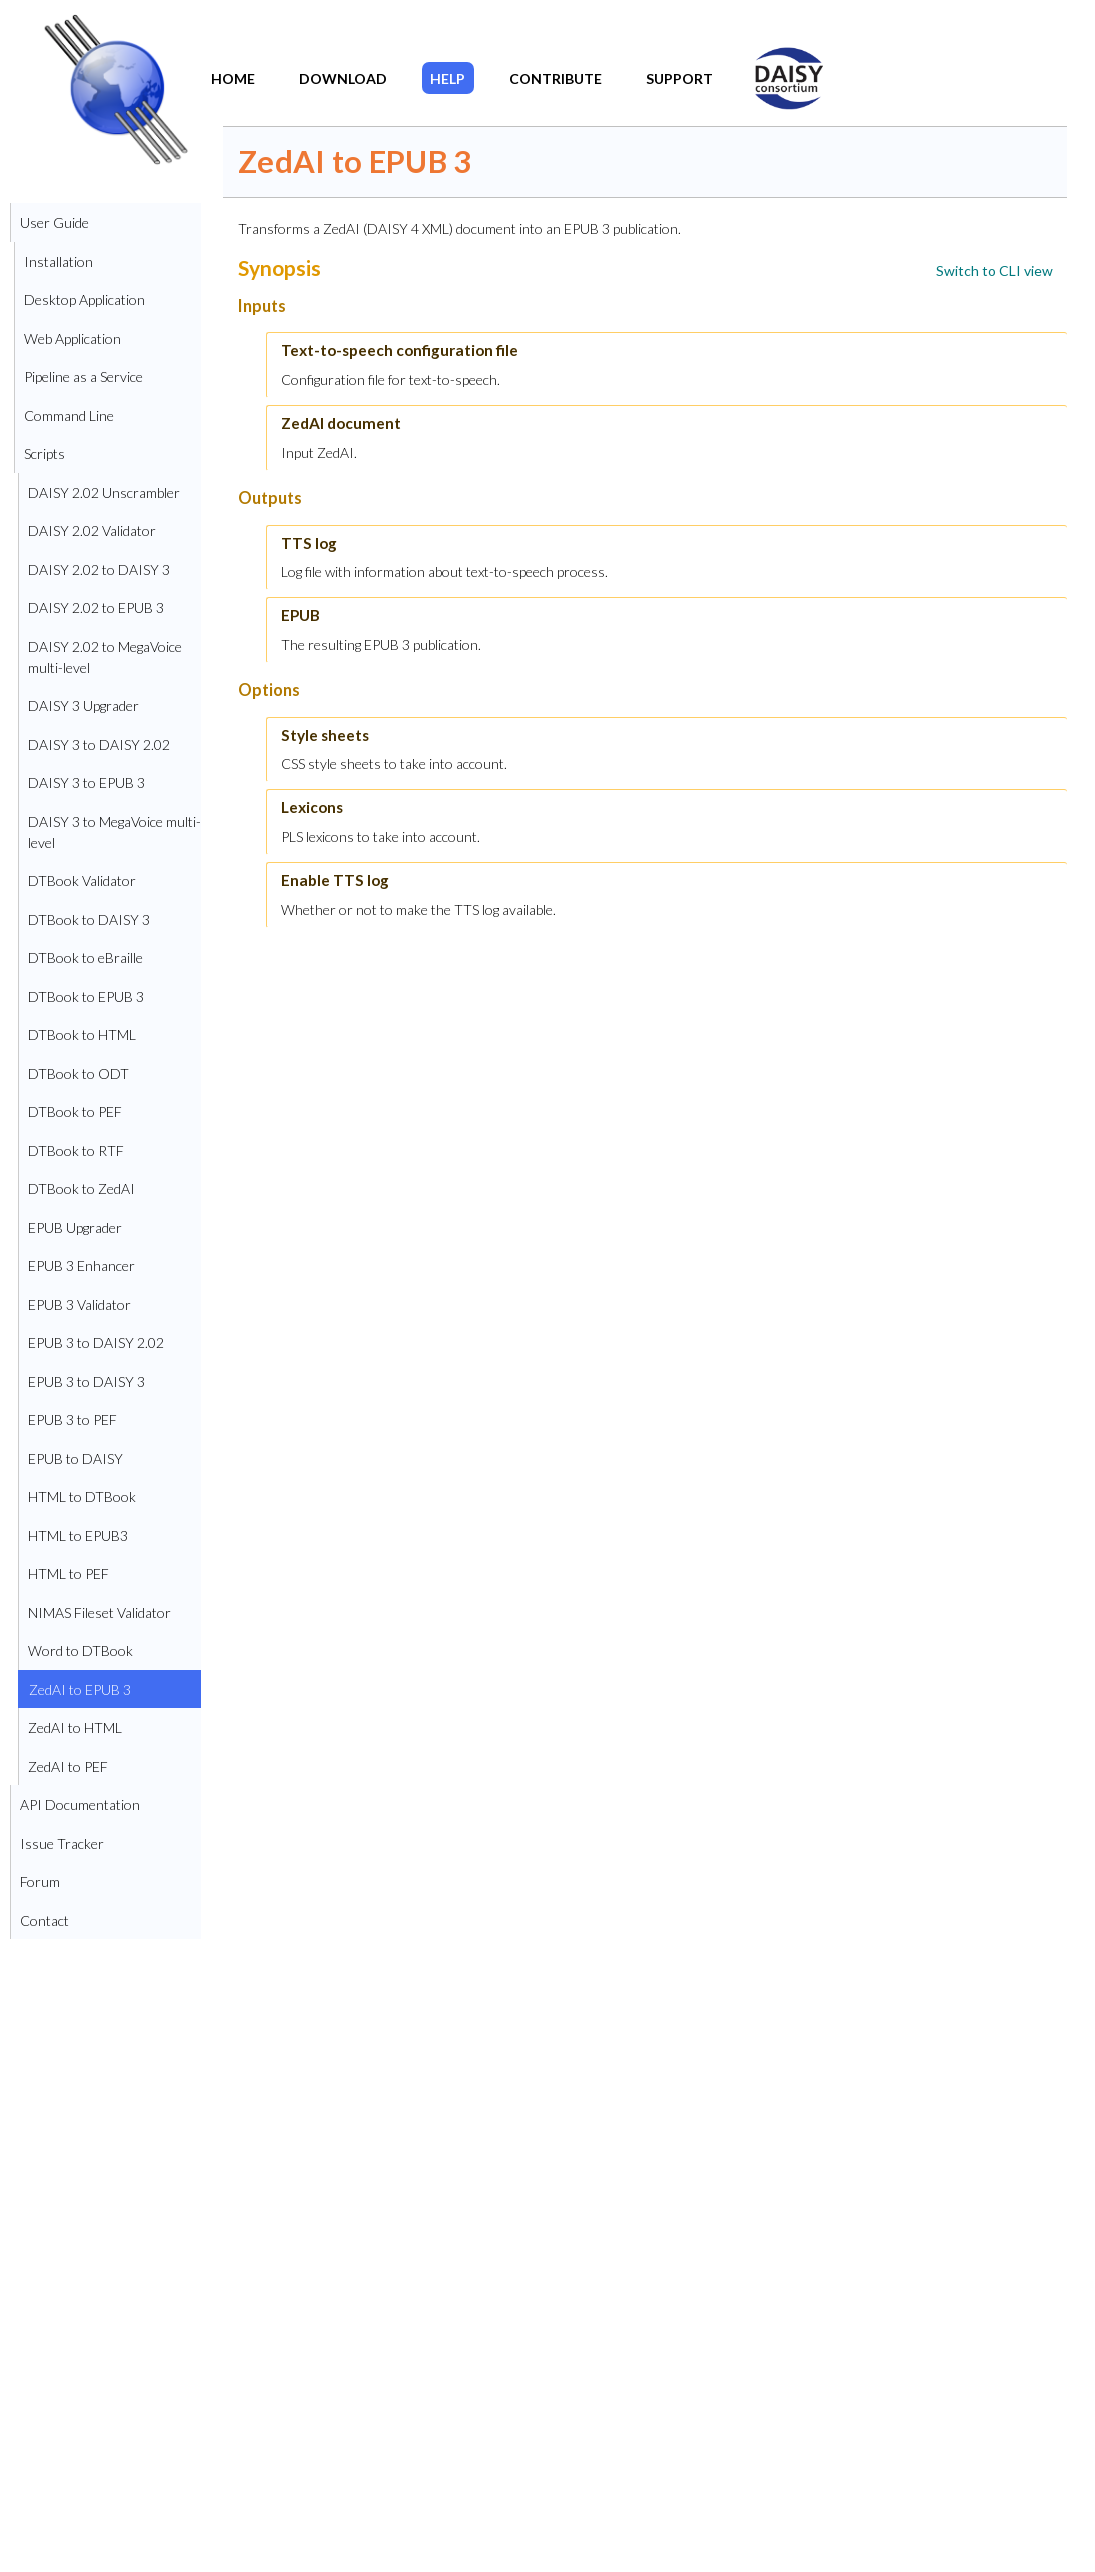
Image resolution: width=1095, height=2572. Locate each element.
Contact (44, 1920)
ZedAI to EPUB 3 (80, 1689)
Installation (58, 261)
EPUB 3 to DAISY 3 (86, 1381)
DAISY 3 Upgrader (83, 705)
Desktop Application (84, 299)
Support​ (679, 78)
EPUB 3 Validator (79, 1304)
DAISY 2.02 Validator (92, 530)
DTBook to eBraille (85, 957)
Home (233, 78)
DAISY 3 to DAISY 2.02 (99, 744)
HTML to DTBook (82, 1496)
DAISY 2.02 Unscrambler (104, 492)
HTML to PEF (68, 1573)
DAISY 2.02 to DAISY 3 (99, 569)
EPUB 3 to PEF (72, 1419)
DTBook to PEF (75, 1111)
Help (447, 78)
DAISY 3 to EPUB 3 (86, 782)
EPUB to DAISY (75, 1458)
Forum (40, 1881)
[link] (994, 270)
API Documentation (80, 1804)
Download (343, 78)
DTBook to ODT (78, 1073)
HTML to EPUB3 (78, 1535)
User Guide (54, 222)
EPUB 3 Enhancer (81, 1265)
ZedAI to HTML (75, 1727)
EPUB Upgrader (75, 1227)
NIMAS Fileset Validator (99, 1612)
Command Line (69, 415)
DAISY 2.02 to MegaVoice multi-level (105, 657)
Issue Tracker (62, 1843)
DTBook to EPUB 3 (86, 996)
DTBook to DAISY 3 (89, 919)
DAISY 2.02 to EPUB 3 (96, 607)
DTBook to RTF (76, 1150)
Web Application (72, 338)
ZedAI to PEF (68, 1766)
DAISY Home (777, 64)
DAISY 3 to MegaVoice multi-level (114, 832)
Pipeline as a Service (83, 376)
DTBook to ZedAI (81, 1188)
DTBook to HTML (82, 1034)
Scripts (44, 453)
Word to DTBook (80, 1650)
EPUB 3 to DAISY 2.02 (96, 1342)
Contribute (555, 78)
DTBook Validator (82, 880)
